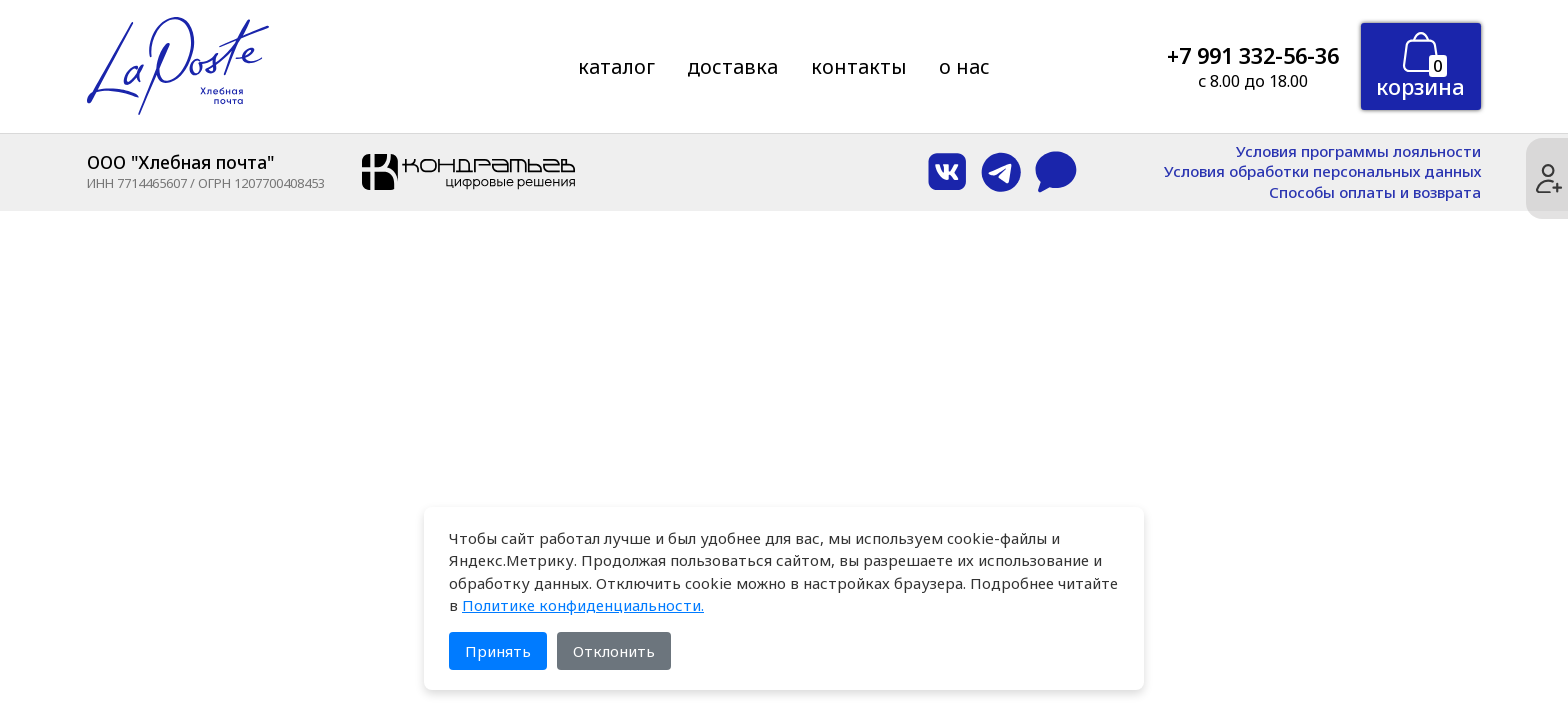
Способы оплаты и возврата (1375, 192)
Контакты (859, 66)
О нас (964, 66)
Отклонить (614, 651)
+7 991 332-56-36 (1253, 55)
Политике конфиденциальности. (583, 605)
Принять (498, 651)
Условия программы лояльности (1358, 151)
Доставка (732, 66)
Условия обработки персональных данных (1322, 171)
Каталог (616, 66)
